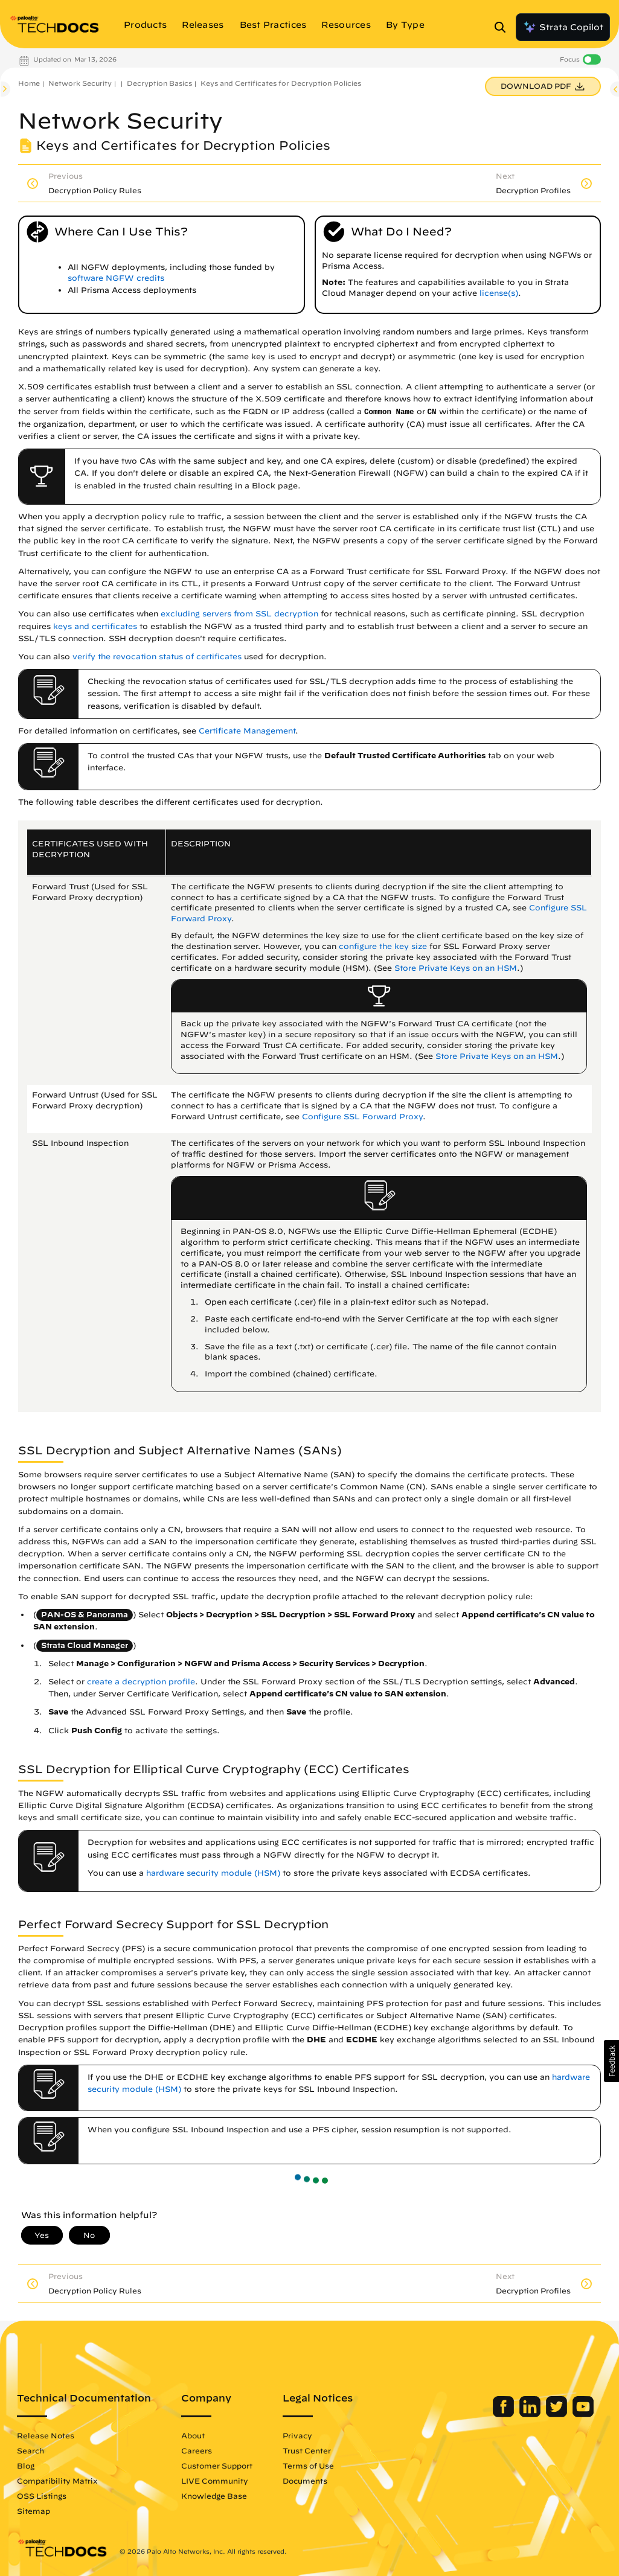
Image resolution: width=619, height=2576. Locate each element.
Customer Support (216, 2465)
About (193, 2435)
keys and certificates (95, 626)
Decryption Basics (159, 83)
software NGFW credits (116, 278)
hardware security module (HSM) (213, 1873)
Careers (196, 2450)
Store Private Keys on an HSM (455, 968)
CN (432, 412)
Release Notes (45, 2435)
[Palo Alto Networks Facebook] (504, 2414)
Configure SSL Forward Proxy (362, 1116)
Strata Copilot (562, 27)
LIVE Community (214, 2480)
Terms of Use (308, 2465)
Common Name (389, 412)
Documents (305, 2480)
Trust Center (307, 2450)
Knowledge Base (214, 2495)
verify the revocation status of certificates (157, 656)
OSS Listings (41, 2495)
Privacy (297, 2435)
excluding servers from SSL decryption (239, 613)
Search (30, 2450)
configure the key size (383, 946)
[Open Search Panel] (504, 27)
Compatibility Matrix (57, 2480)
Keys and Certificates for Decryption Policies (280, 83)
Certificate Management (247, 730)
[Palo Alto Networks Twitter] (557, 2414)
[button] (611, 2061)
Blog (25, 2465)
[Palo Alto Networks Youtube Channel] (583, 2414)
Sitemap (33, 2511)
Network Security (80, 83)
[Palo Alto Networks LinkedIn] (531, 2414)
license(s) (498, 293)
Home (29, 83)
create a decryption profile (141, 1681)
